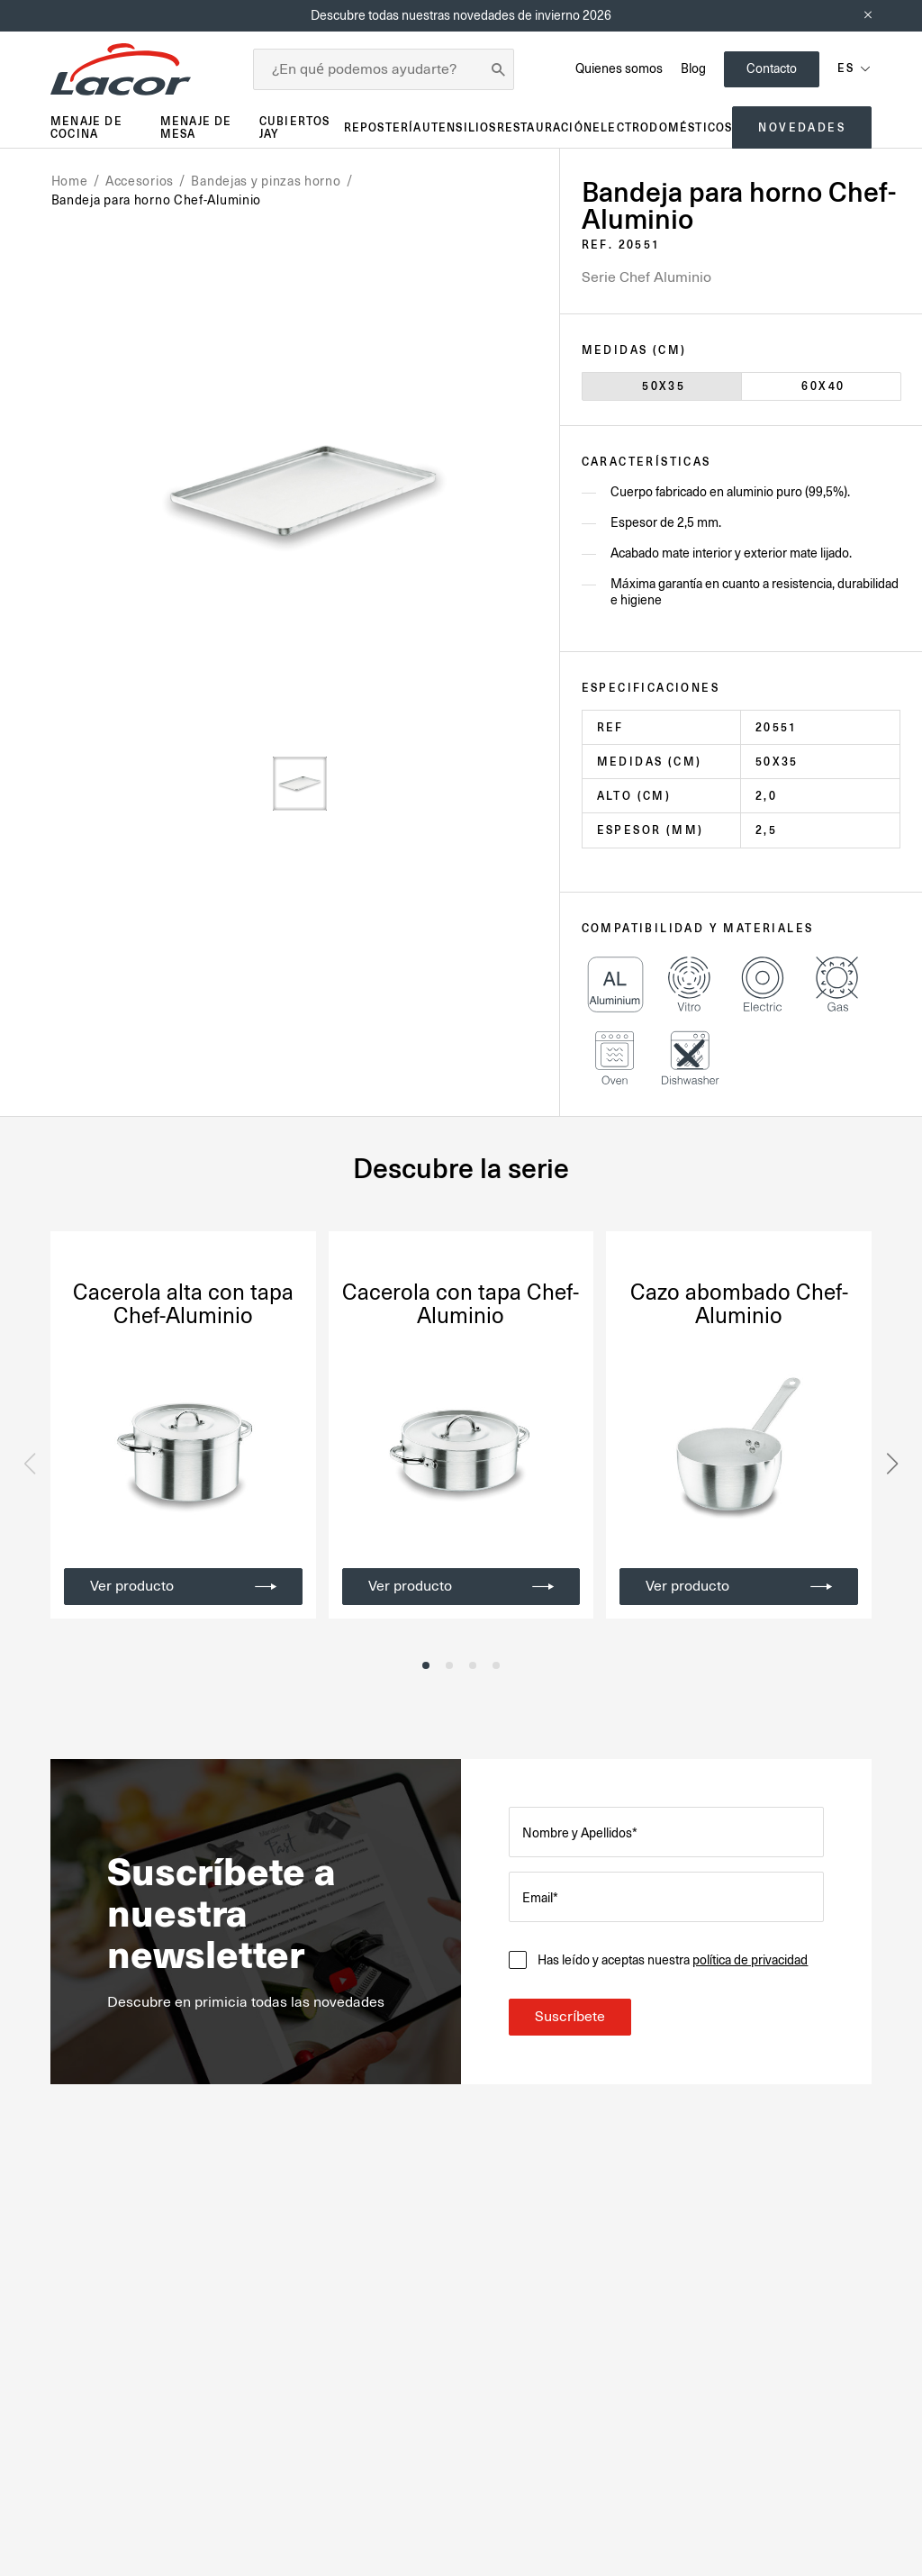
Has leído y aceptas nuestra (673, 1960)
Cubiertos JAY (294, 127)
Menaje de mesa (196, 127)
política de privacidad (750, 1960)
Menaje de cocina (86, 127)
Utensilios (459, 127)
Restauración (544, 127)
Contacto (771, 68)
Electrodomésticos (662, 127)
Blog (693, 68)
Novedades (801, 127)
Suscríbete (570, 2017)
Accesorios (139, 181)
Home (69, 181)
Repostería (383, 127)
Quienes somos (619, 68)
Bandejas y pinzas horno (265, 181)
